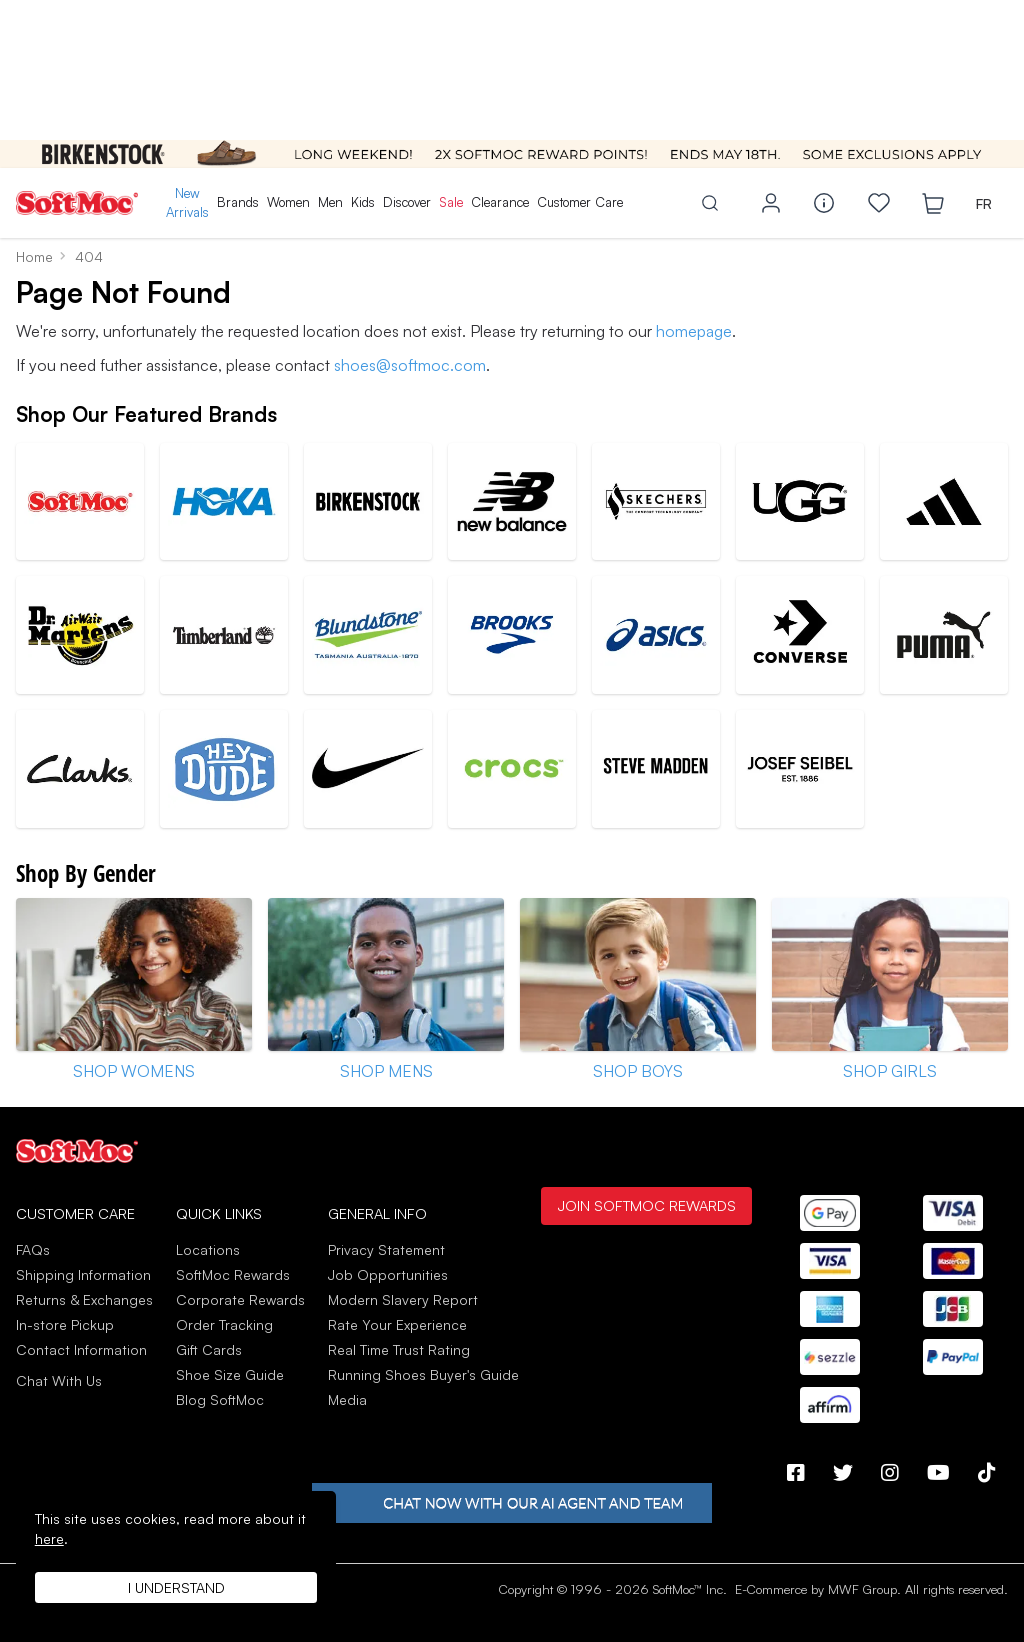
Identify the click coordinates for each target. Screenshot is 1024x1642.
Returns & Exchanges (84, 1299)
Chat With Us (59, 1381)
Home (34, 256)
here (49, 1538)
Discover (407, 202)
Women (288, 202)
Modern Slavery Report (403, 1299)
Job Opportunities (388, 1274)
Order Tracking (224, 1324)
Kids (363, 202)
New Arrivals (187, 203)
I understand (176, 1587)
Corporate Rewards (240, 1299)
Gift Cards (209, 1349)
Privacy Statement (386, 1249)
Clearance (500, 202)
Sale (451, 202)
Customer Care (580, 202)
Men (330, 202)
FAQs (33, 1249)
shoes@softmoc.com (410, 365)
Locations (208, 1249)
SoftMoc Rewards (233, 1274)
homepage (694, 331)
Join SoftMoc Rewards (646, 1205)
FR (984, 203)
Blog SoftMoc (220, 1399)
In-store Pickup (65, 1324)
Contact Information (81, 1349)
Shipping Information (83, 1274)
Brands (238, 202)
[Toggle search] (710, 203)
